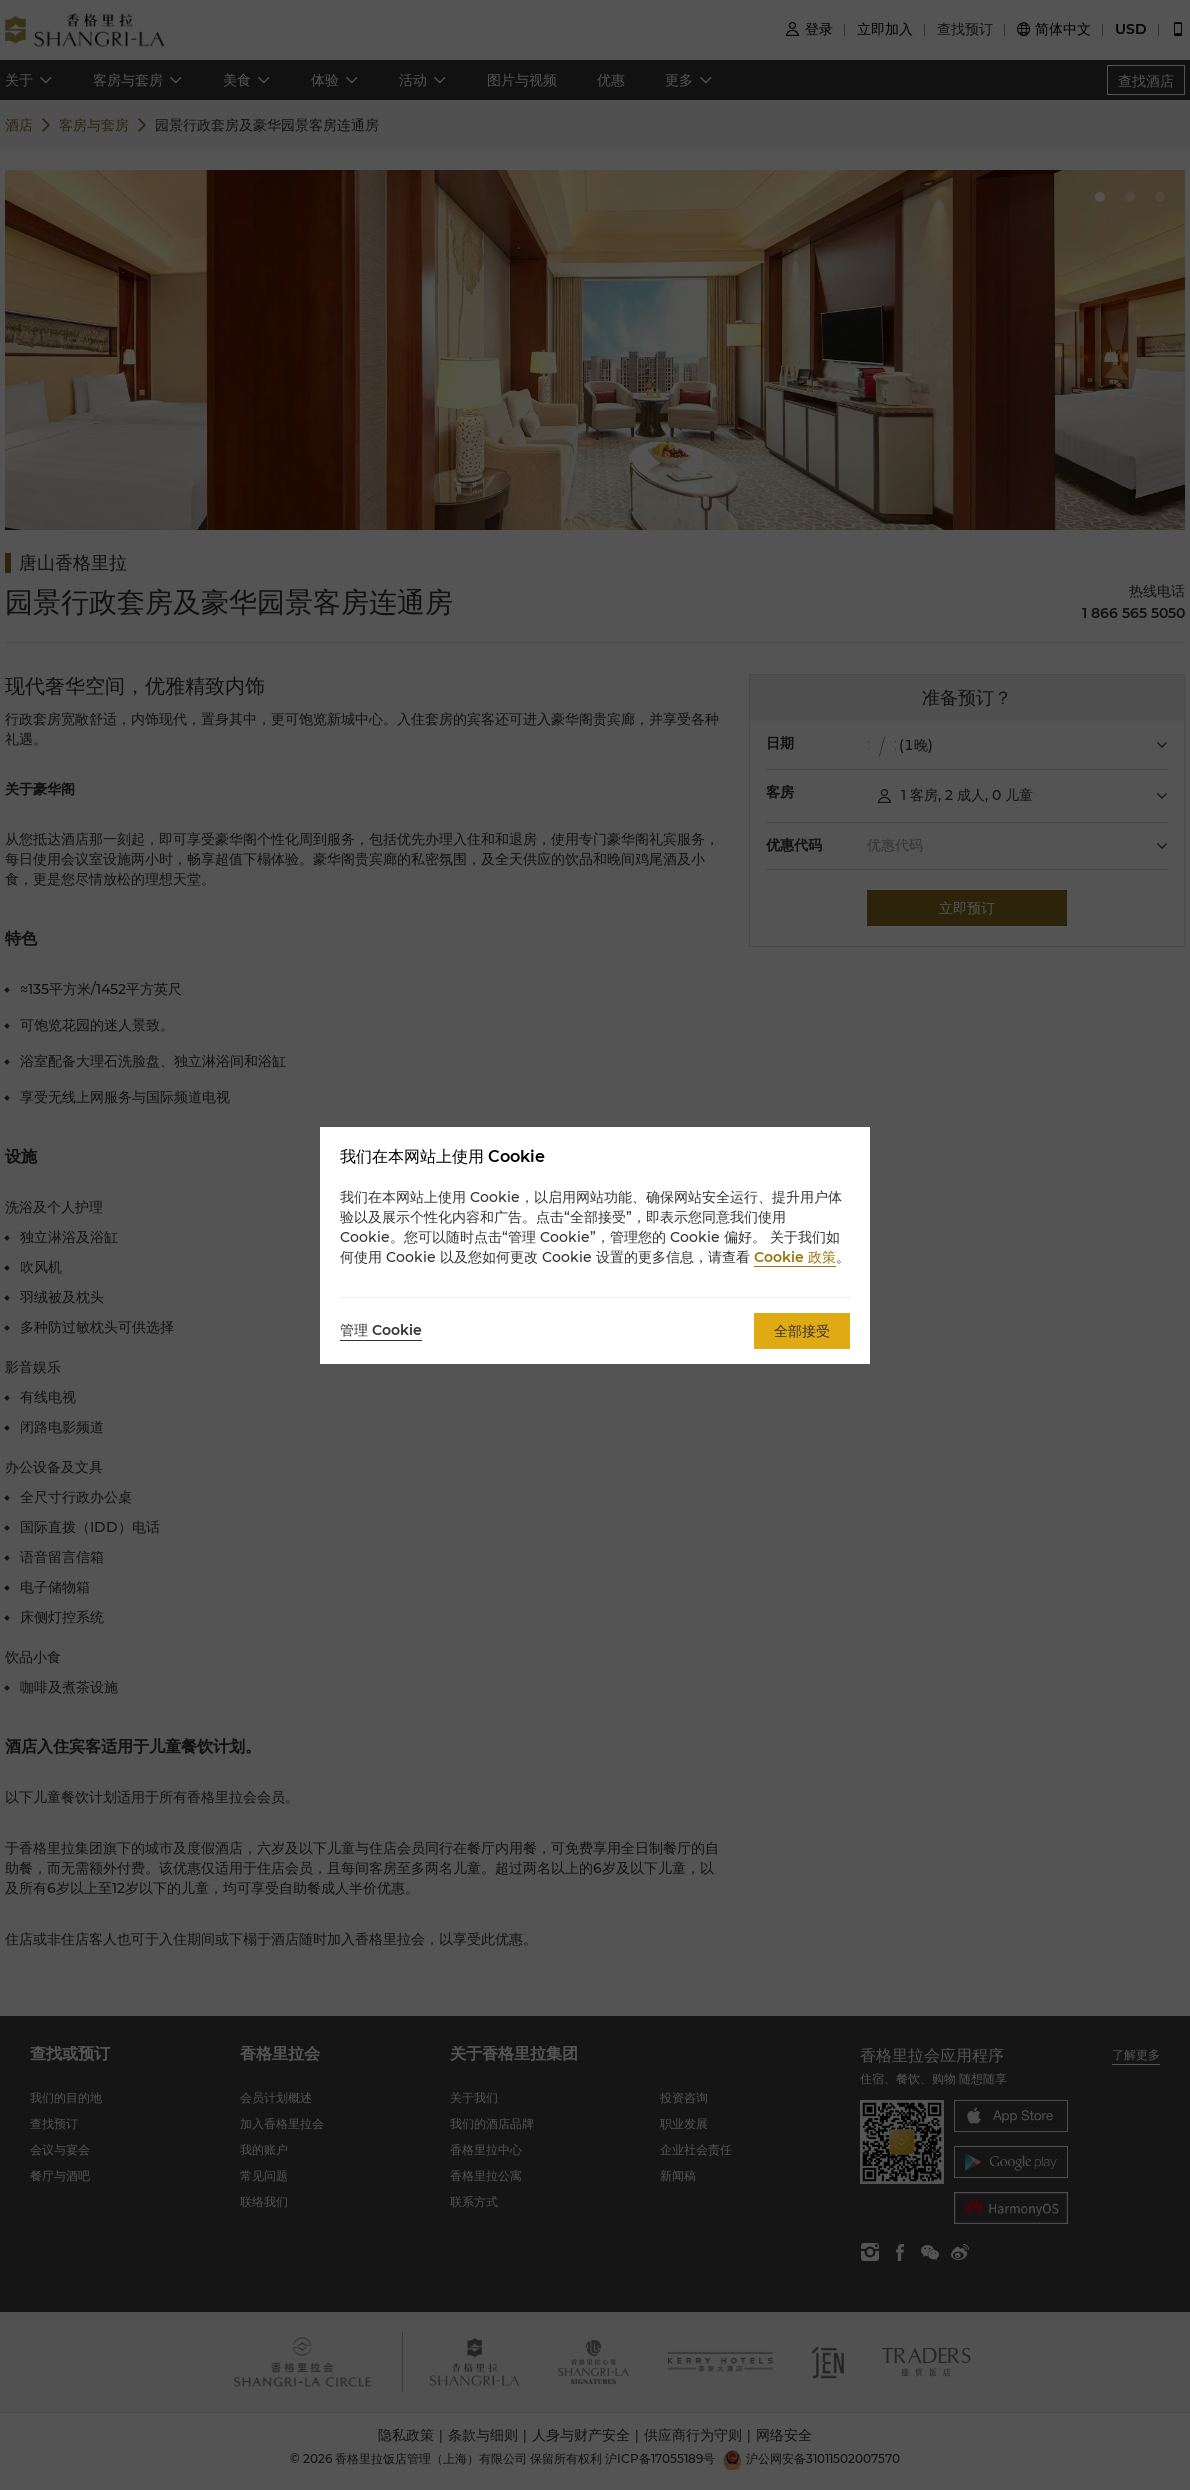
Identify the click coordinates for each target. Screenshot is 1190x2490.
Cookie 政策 (795, 1257)
